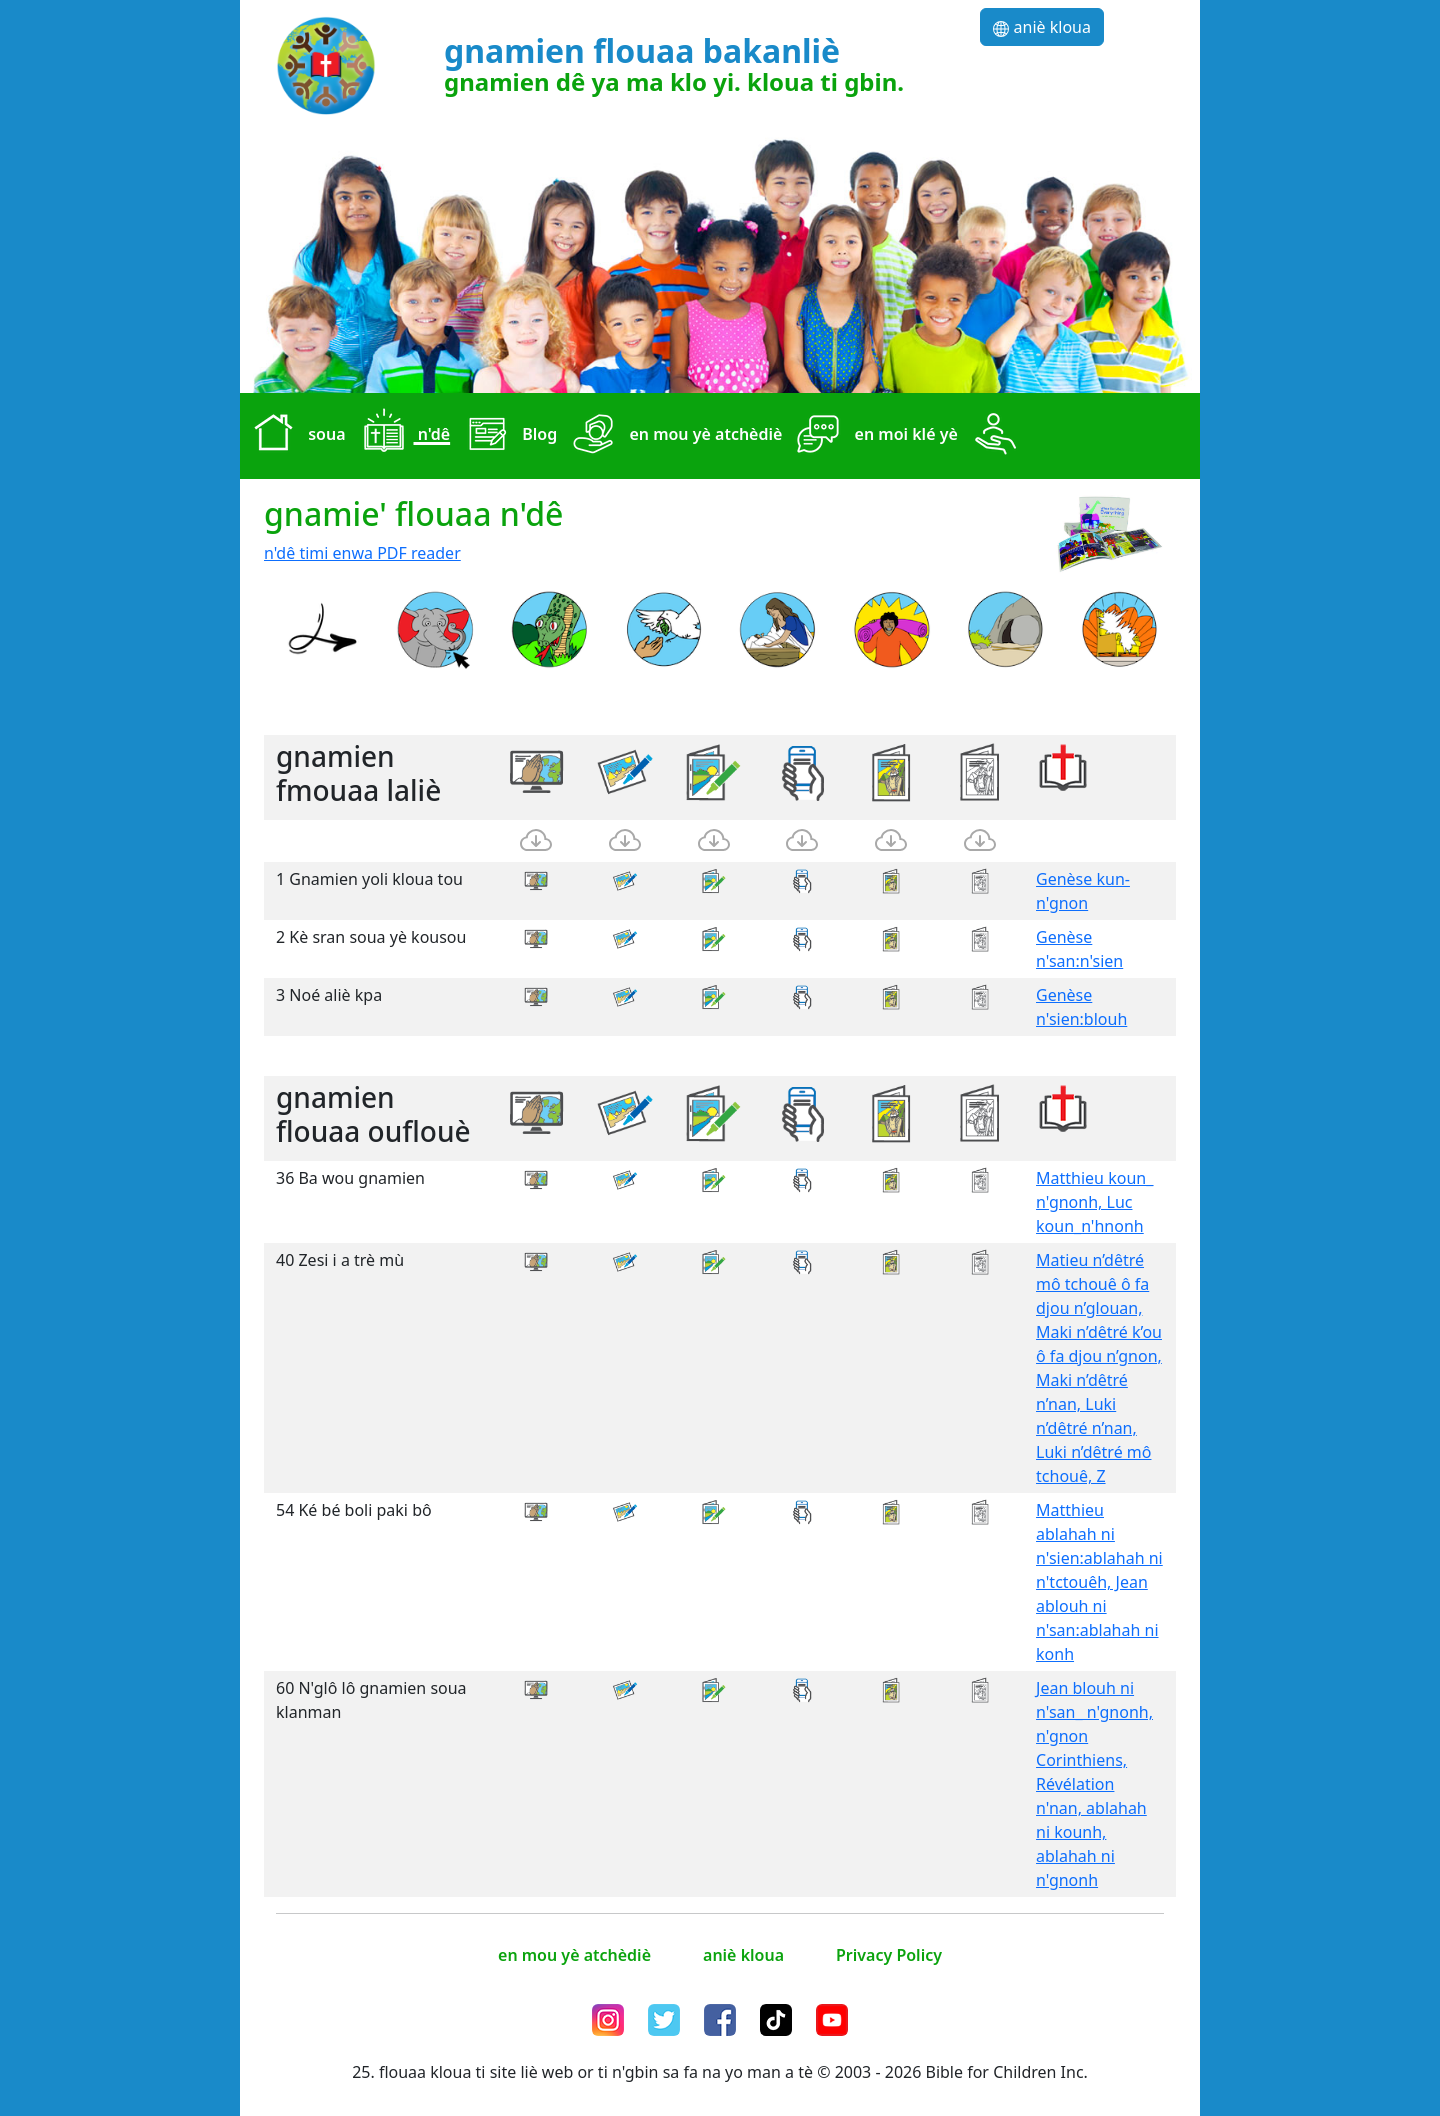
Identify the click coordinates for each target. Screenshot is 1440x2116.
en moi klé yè (873, 436)
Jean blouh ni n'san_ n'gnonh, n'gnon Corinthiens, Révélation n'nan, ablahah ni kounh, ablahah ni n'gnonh (1094, 1784)
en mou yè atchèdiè (673, 436)
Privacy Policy (889, 1955)
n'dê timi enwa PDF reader (362, 553)
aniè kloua (1042, 27)
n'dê (402, 436)
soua (295, 436)
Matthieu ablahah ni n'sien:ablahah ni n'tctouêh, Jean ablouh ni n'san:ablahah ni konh (1099, 1582)
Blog (507, 436)
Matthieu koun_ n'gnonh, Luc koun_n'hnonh (1094, 1202)
